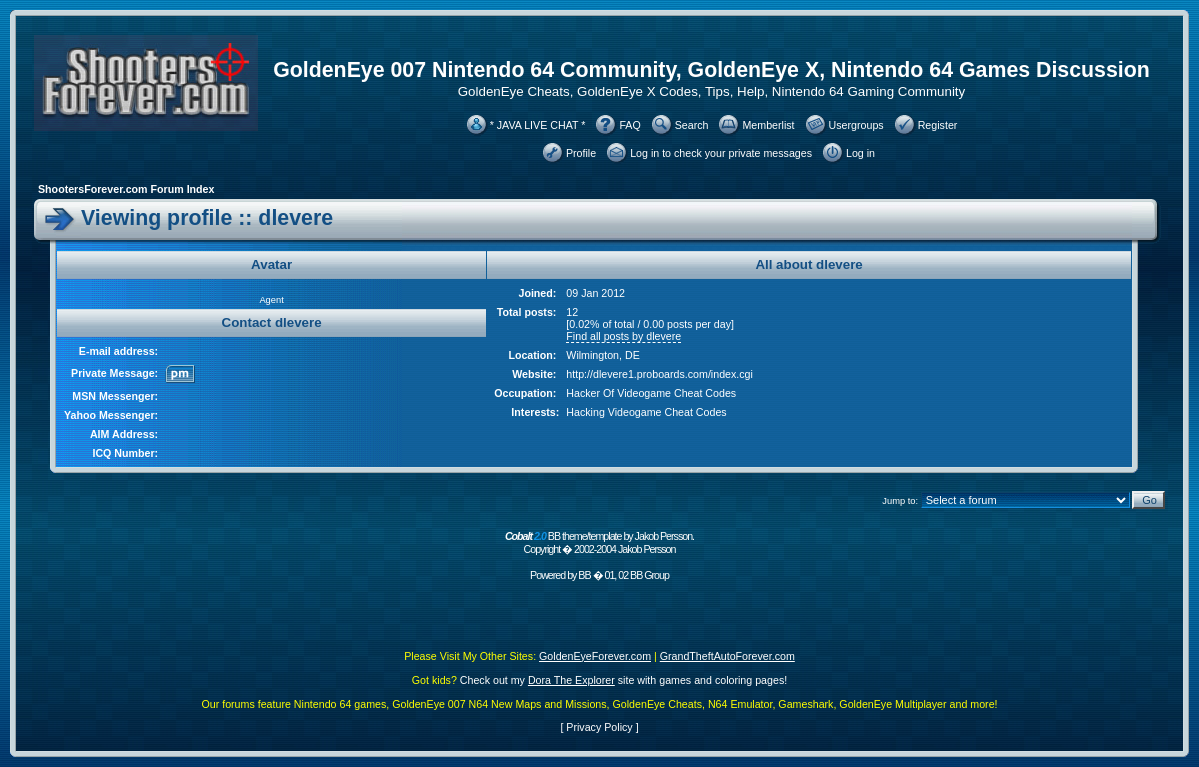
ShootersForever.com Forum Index (126, 189)
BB (584, 575)
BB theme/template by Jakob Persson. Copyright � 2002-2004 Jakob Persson (599, 542)
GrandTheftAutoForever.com (727, 656)
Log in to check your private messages (721, 153)
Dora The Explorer (571, 680)
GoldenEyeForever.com (595, 656)
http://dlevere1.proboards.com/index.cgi (659, 374)
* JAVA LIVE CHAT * (538, 125)
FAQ (629, 125)
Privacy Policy (599, 727)
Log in (860, 153)
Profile (581, 153)
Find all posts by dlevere (623, 336)
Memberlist (768, 125)
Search (692, 125)
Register (938, 125)
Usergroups (856, 125)
